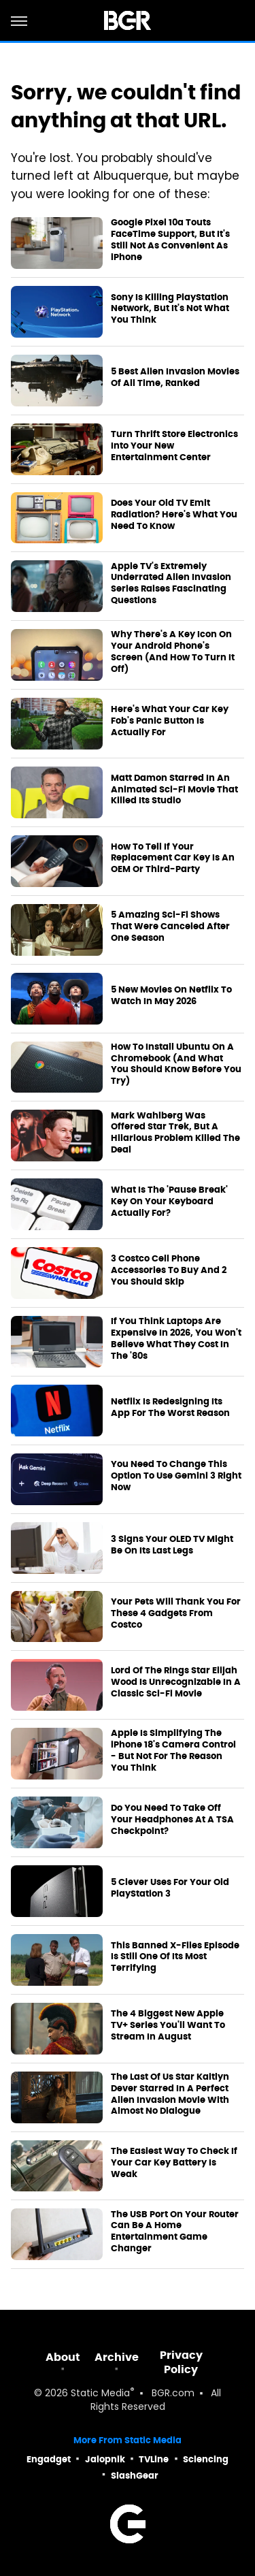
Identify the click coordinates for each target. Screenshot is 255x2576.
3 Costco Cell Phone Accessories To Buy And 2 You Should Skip (168, 1270)
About (63, 2357)
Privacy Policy (181, 2362)
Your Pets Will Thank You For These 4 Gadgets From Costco (176, 1613)
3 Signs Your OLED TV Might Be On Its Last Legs (172, 1545)
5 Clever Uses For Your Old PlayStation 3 (170, 1888)
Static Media (100, 2394)
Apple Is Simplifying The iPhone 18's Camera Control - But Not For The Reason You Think (173, 1750)
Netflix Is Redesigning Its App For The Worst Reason (170, 1407)
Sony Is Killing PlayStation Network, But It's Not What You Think (170, 309)
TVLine (154, 2459)
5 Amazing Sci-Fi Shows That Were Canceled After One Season (170, 926)
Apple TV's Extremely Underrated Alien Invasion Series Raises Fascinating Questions (171, 584)
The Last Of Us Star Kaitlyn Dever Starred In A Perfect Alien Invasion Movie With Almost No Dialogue (170, 2094)
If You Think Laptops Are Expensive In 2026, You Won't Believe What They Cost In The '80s (176, 1339)
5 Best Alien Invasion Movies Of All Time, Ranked (175, 377)
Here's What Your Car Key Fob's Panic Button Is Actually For (169, 721)
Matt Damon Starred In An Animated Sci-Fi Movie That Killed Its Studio (174, 790)
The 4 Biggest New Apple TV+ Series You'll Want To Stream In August (168, 2025)
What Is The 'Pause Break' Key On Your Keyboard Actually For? (169, 1202)
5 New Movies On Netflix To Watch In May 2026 (171, 995)
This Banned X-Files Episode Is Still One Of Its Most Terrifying (175, 1957)
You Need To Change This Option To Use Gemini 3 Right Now (176, 1476)
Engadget (49, 2459)
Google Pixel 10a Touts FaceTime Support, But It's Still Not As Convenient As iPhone (170, 240)
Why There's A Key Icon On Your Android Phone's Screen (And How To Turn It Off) (173, 652)
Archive (117, 2357)
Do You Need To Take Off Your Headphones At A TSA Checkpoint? (172, 1820)
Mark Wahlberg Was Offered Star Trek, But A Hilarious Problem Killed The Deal (175, 1133)
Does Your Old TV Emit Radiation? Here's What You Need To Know (174, 515)
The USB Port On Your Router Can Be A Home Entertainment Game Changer (175, 2232)
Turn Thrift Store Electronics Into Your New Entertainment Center (174, 446)
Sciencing (205, 2459)
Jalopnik (105, 2459)
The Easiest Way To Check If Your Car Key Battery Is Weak (174, 2163)
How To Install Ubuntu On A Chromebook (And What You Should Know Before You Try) (176, 1064)
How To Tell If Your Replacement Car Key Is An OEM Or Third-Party (173, 858)
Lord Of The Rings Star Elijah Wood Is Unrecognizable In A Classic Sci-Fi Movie (176, 1682)
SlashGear (134, 2475)
